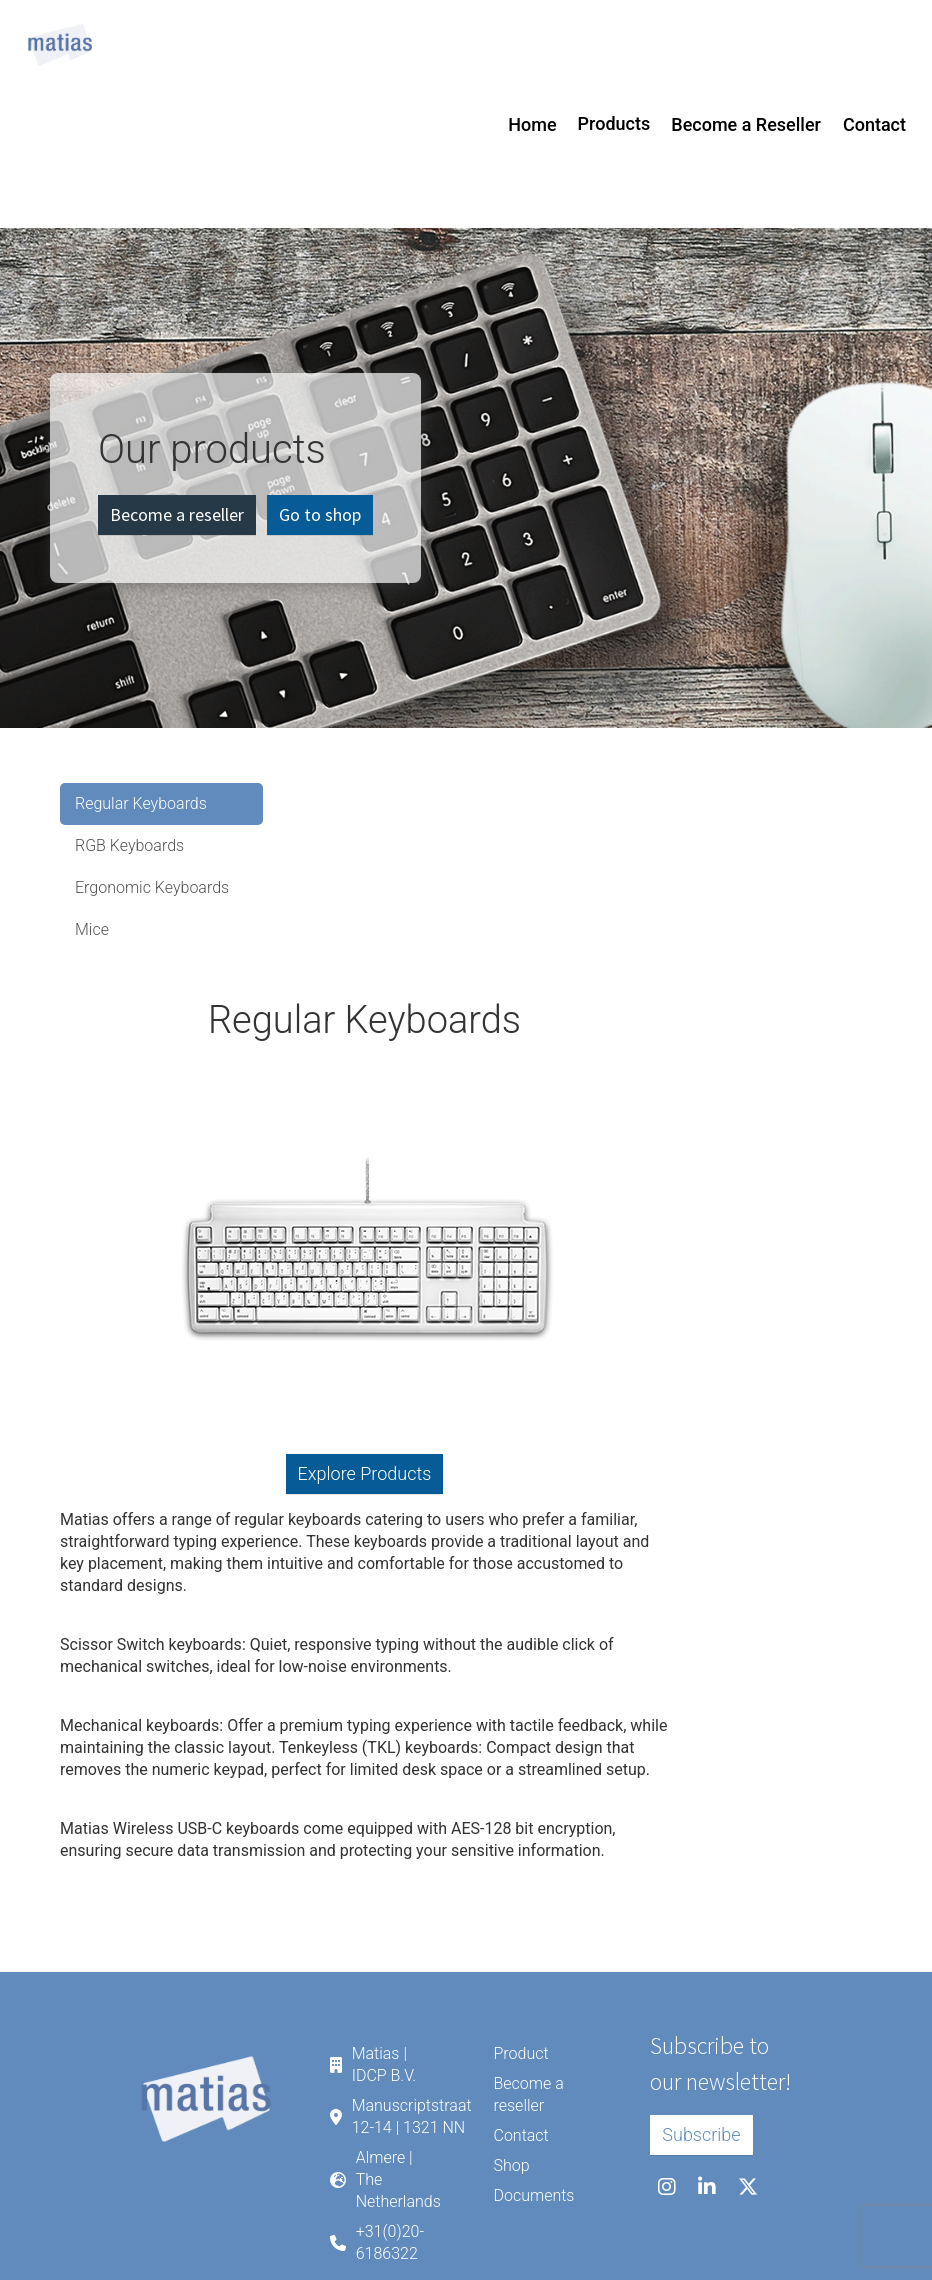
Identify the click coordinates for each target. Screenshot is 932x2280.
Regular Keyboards (141, 803)
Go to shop (320, 514)
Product (520, 2053)
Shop (511, 2165)
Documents (533, 2195)
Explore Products (365, 1473)
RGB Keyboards (129, 845)
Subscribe (701, 2134)
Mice (92, 929)
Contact (874, 124)
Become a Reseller (746, 124)
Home (532, 124)
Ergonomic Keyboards (152, 887)
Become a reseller (177, 514)
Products (614, 123)
